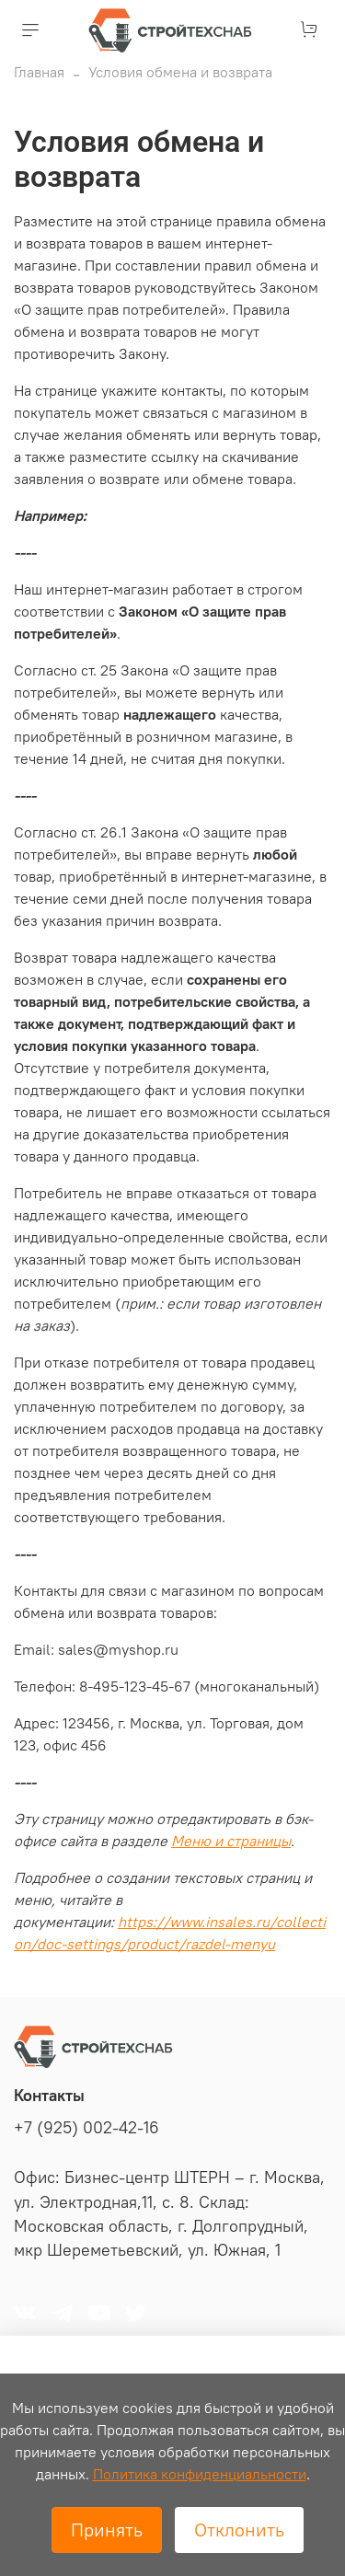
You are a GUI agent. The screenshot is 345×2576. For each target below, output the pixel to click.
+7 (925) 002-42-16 (86, 2128)
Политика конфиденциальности (199, 2474)
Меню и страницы (231, 1840)
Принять (107, 2529)
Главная (39, 72)
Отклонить (239, 2529)
